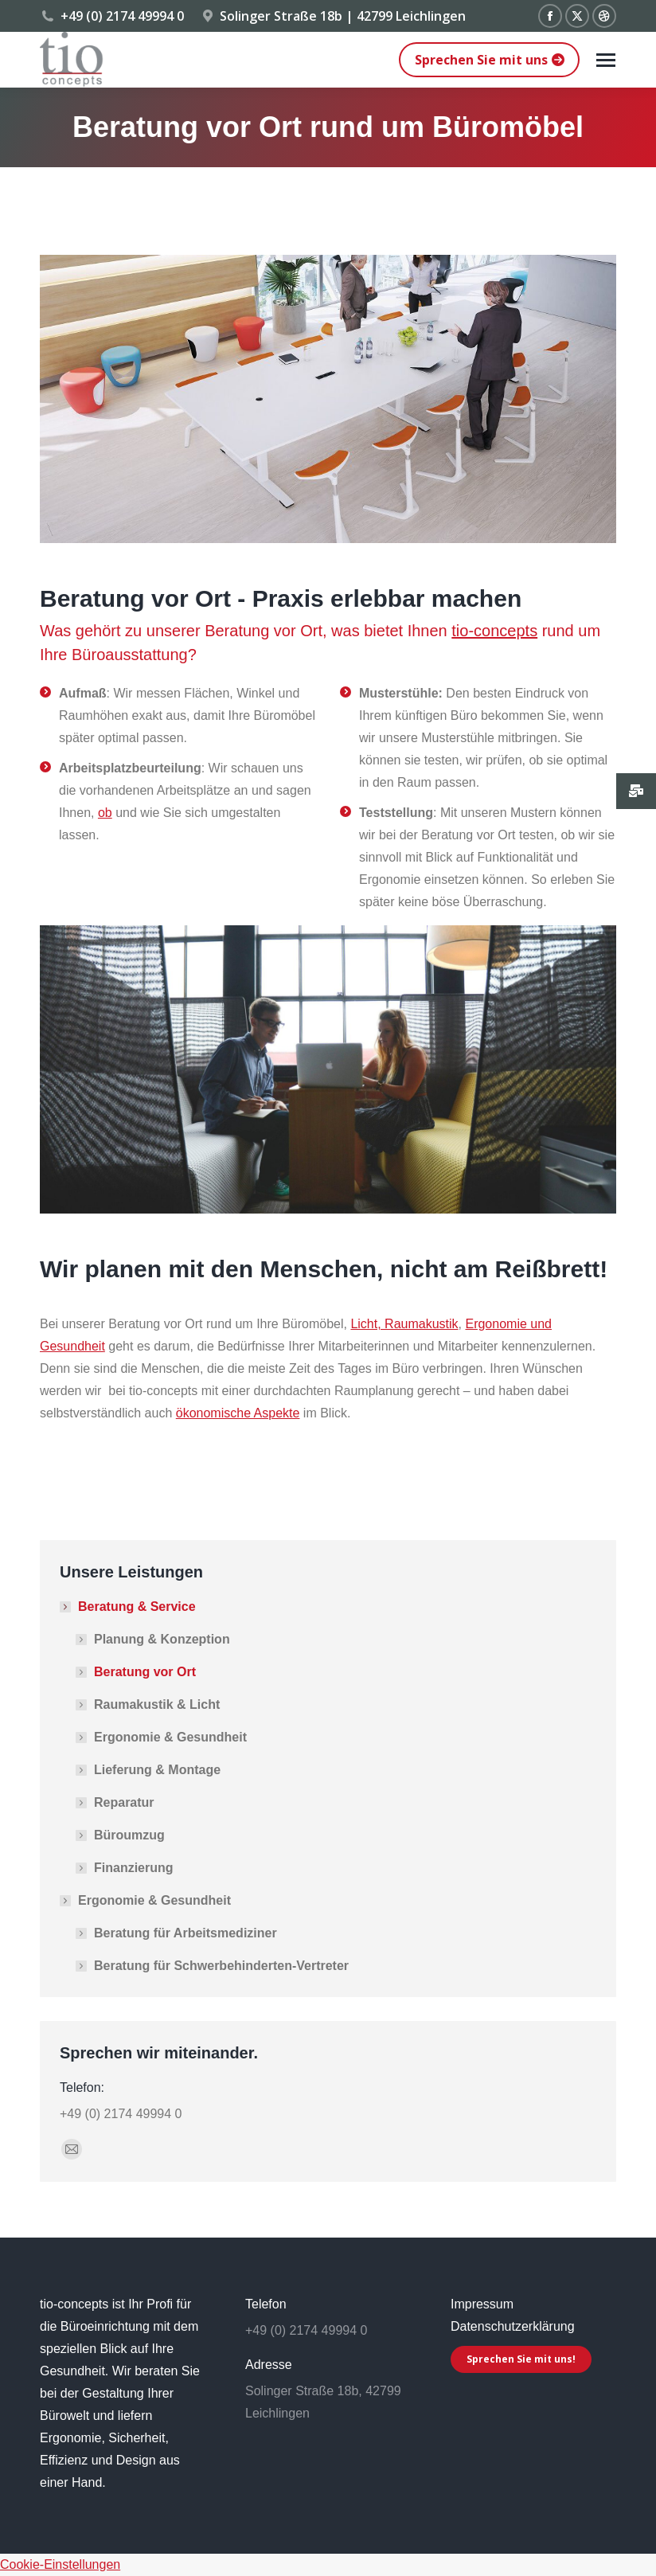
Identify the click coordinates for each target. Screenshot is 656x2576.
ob (105, 812)
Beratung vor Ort (145, 1672)
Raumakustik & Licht (157, 1704)
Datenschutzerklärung (513, 2326)
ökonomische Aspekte (238, 1413)
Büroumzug (129, 1835)
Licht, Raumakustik (404, 1324)
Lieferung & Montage (157, 1770)
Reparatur (124, 1802)
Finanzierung (134, 1867)
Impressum (482, 2304)
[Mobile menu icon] (605, 60)
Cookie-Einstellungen (60, 2564)
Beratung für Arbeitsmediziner (185, 1933)
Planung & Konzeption (162, 1639)
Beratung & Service (129, 1606)
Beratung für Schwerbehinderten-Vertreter (221, 1965)
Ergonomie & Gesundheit (170, 1737)
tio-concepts (494, 630)
